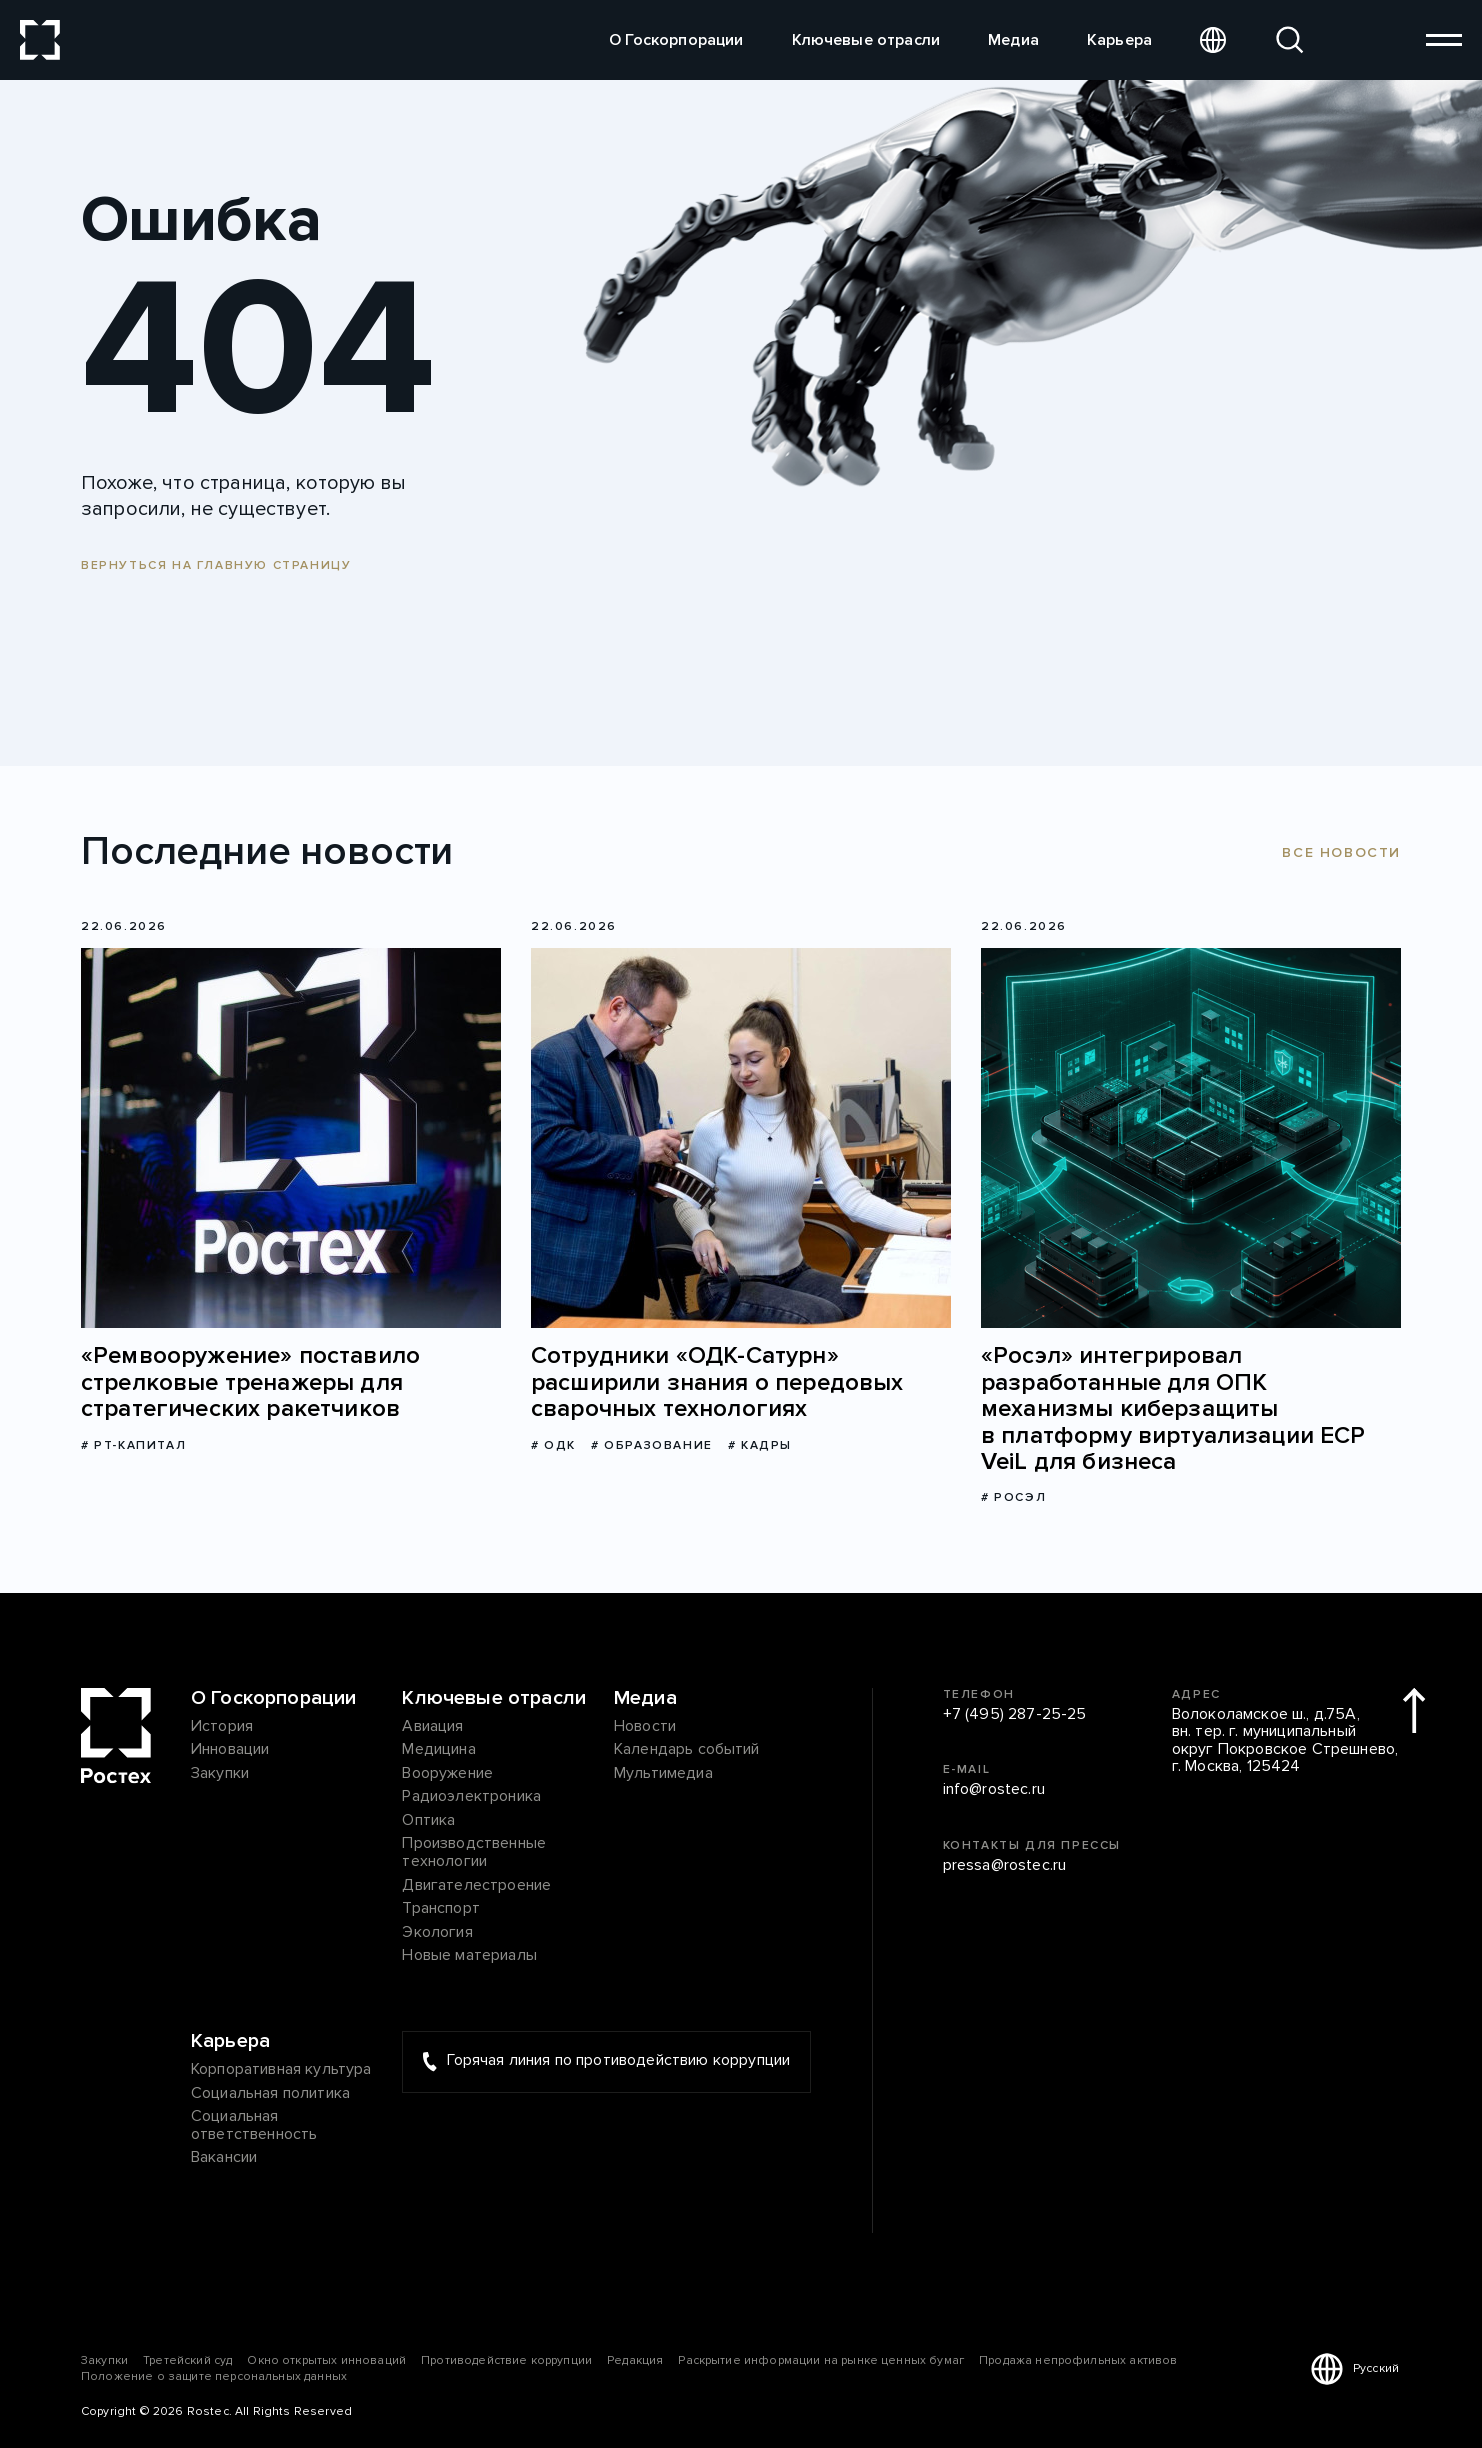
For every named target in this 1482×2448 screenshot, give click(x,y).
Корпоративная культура (281, 2070)
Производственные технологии (474, 1852)
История (222, 1727)
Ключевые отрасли (866, 40)
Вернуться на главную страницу (216, 565)
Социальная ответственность (254, 2125)
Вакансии (224, 2158)
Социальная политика (270, 2094)
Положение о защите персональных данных (214, 2376)
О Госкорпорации (676, 40)
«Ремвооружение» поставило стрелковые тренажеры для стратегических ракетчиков (250, 1382)
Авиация (432, 1727)
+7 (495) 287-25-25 (1015, 1715)
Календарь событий (687, 1750)
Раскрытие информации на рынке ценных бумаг (821, 2360)
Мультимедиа (663, 1774)
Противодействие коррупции (506, 2360)
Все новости (1341, 852)
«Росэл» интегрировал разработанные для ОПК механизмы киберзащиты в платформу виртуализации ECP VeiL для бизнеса (1173, 1409)
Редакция (635, 2360)
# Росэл (1013, 1497)
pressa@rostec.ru (1005, 1866)
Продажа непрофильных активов (1078, 2360)
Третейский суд (187, 2360)
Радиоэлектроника (471, 1797)
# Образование (652, 1445)
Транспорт (440, 1909)
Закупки (220, 1774)
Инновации (230, 1750)
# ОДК (553, 1445)
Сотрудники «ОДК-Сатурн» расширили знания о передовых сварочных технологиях (717, 1382)
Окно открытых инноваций (326, 2360)
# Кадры (760, 1445)
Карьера (1119, 40)
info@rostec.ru (994, 1790)
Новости (645, 1727)
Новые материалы (469, 1956)
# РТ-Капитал (133, 1445)
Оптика (428, 1821)
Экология (437, 1933)
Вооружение (447, 1774)
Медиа (1013, 40)
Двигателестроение (476, 1886)
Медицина (438, 1750)
